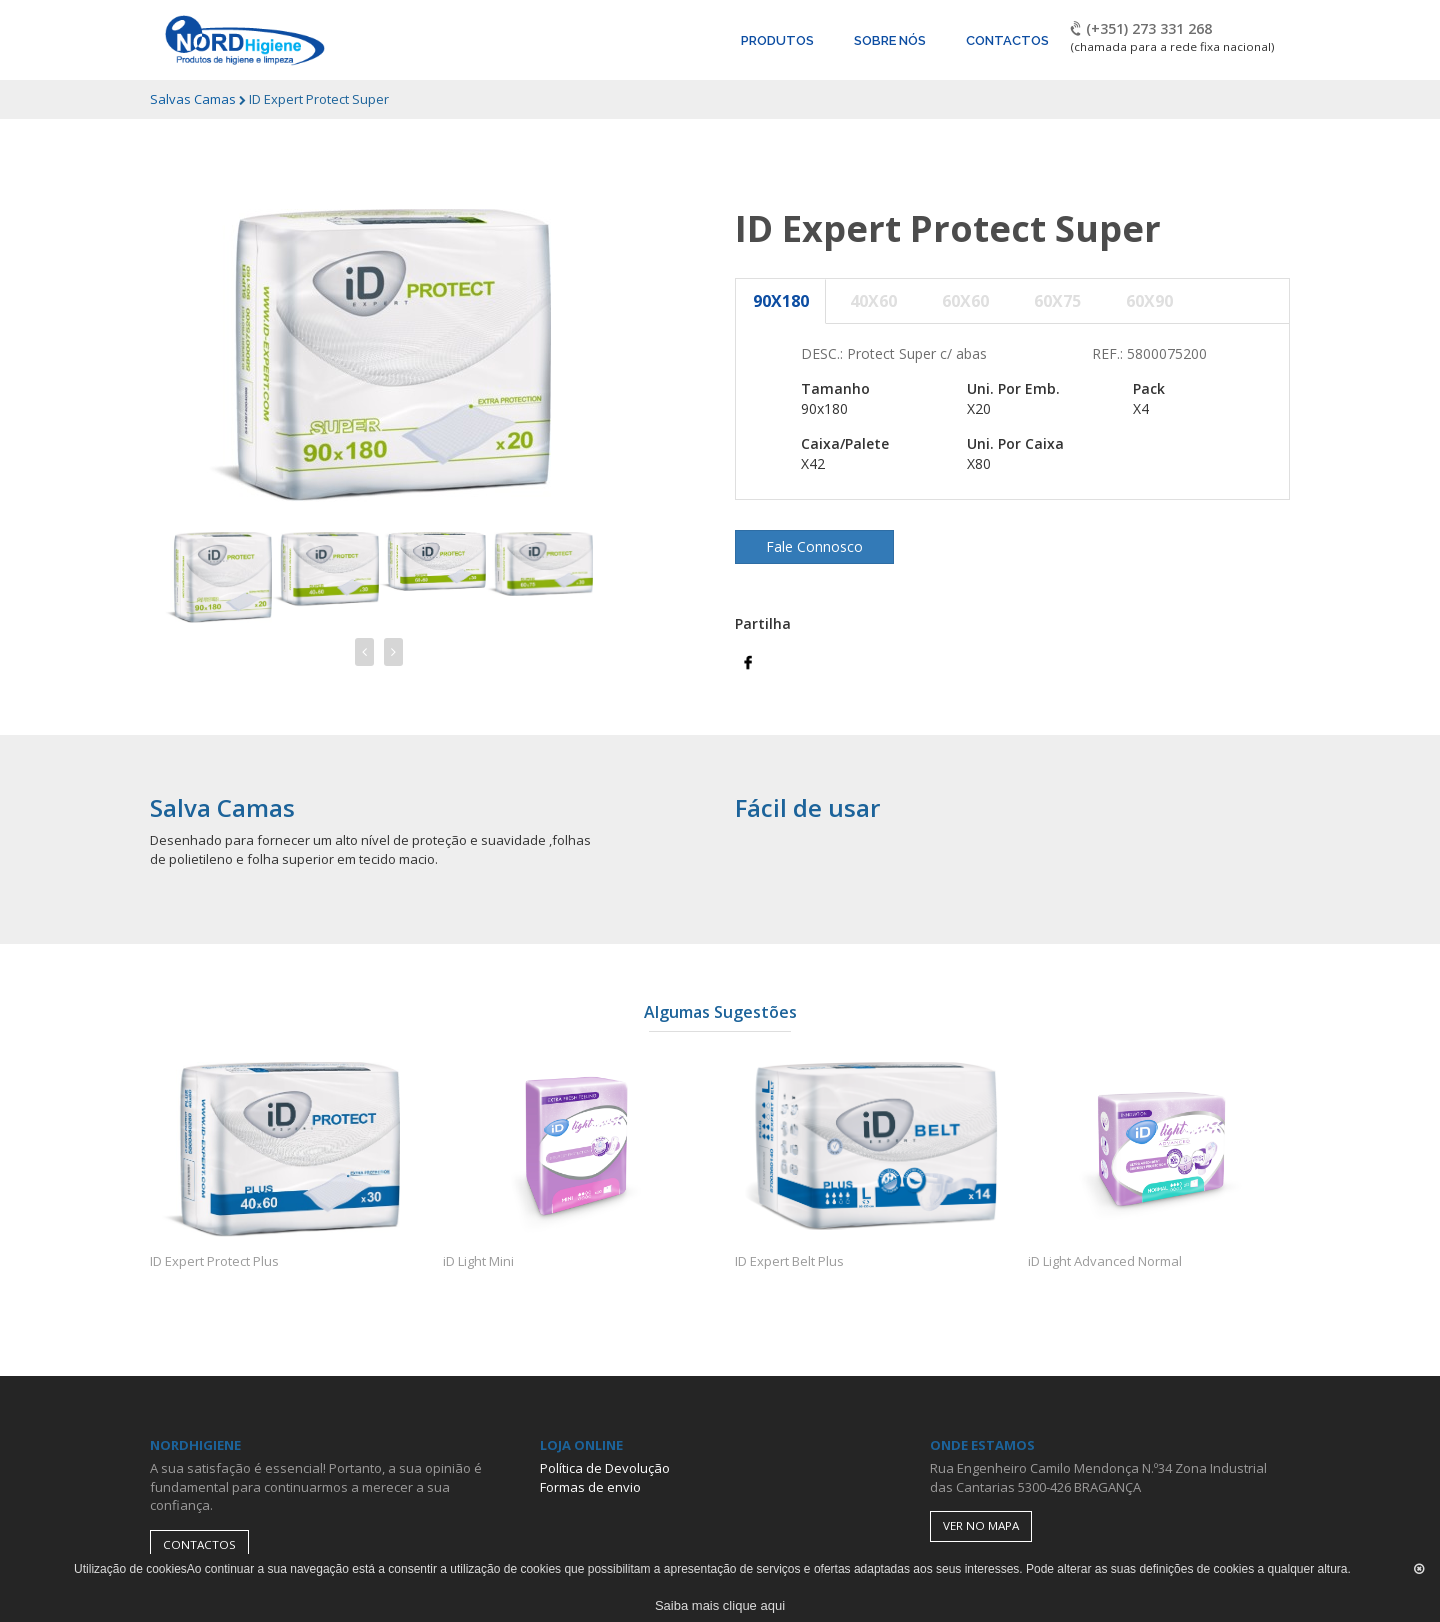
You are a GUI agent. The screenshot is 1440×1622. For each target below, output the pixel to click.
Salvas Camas (194, 99)
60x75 (1057, 301)
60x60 (965, 301)
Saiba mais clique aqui (720, 1605)
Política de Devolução (605, 1468)
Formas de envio (590, 1487)
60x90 (1149, 301)
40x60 (873, 301)
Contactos (199, 1544)
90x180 (781, 301)
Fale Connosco (814, 546)
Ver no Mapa (981, 1525)
